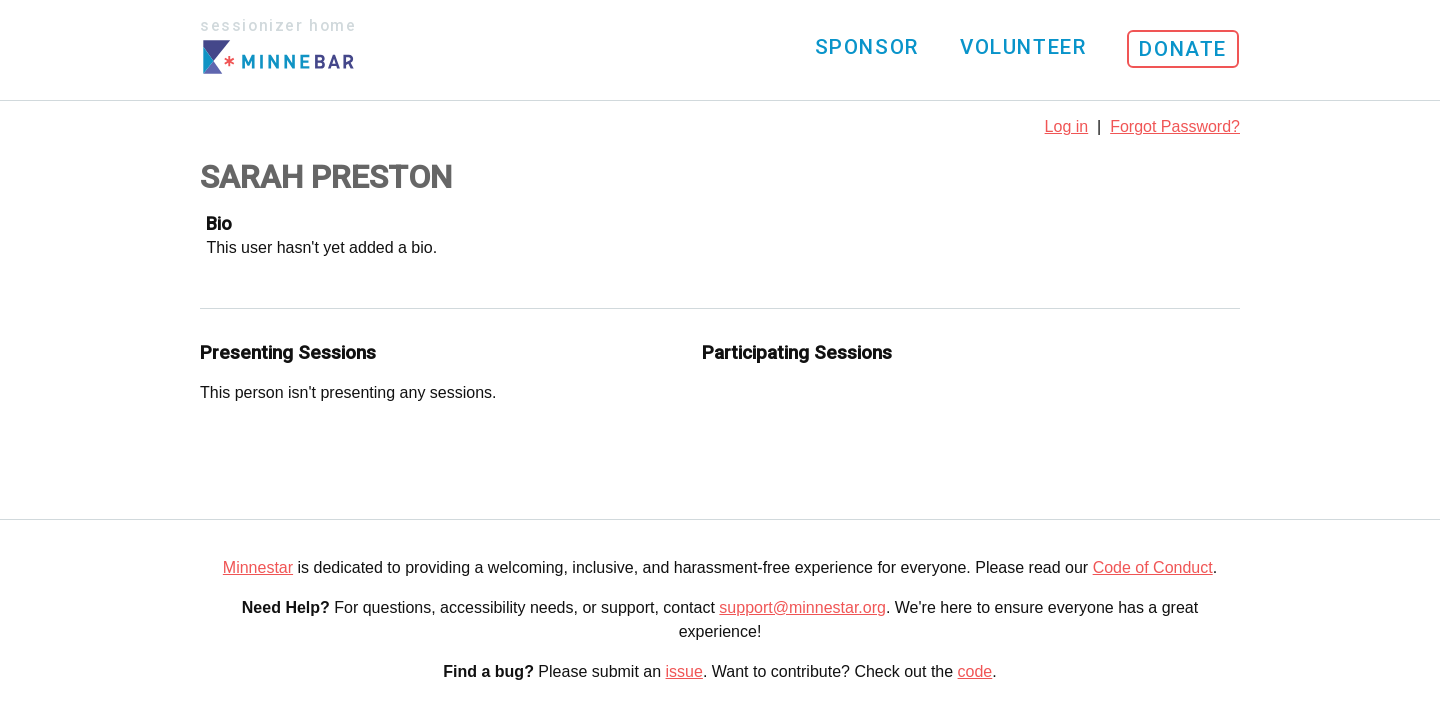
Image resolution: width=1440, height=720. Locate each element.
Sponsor (867, 47)
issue (684, 671)
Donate (1183, 49)
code (975, 671)
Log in (1067, 126)
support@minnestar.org (802, 607)
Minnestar (258, 567)
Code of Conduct (1153, 567)
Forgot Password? (1175, 126)
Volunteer (1023, 47)
